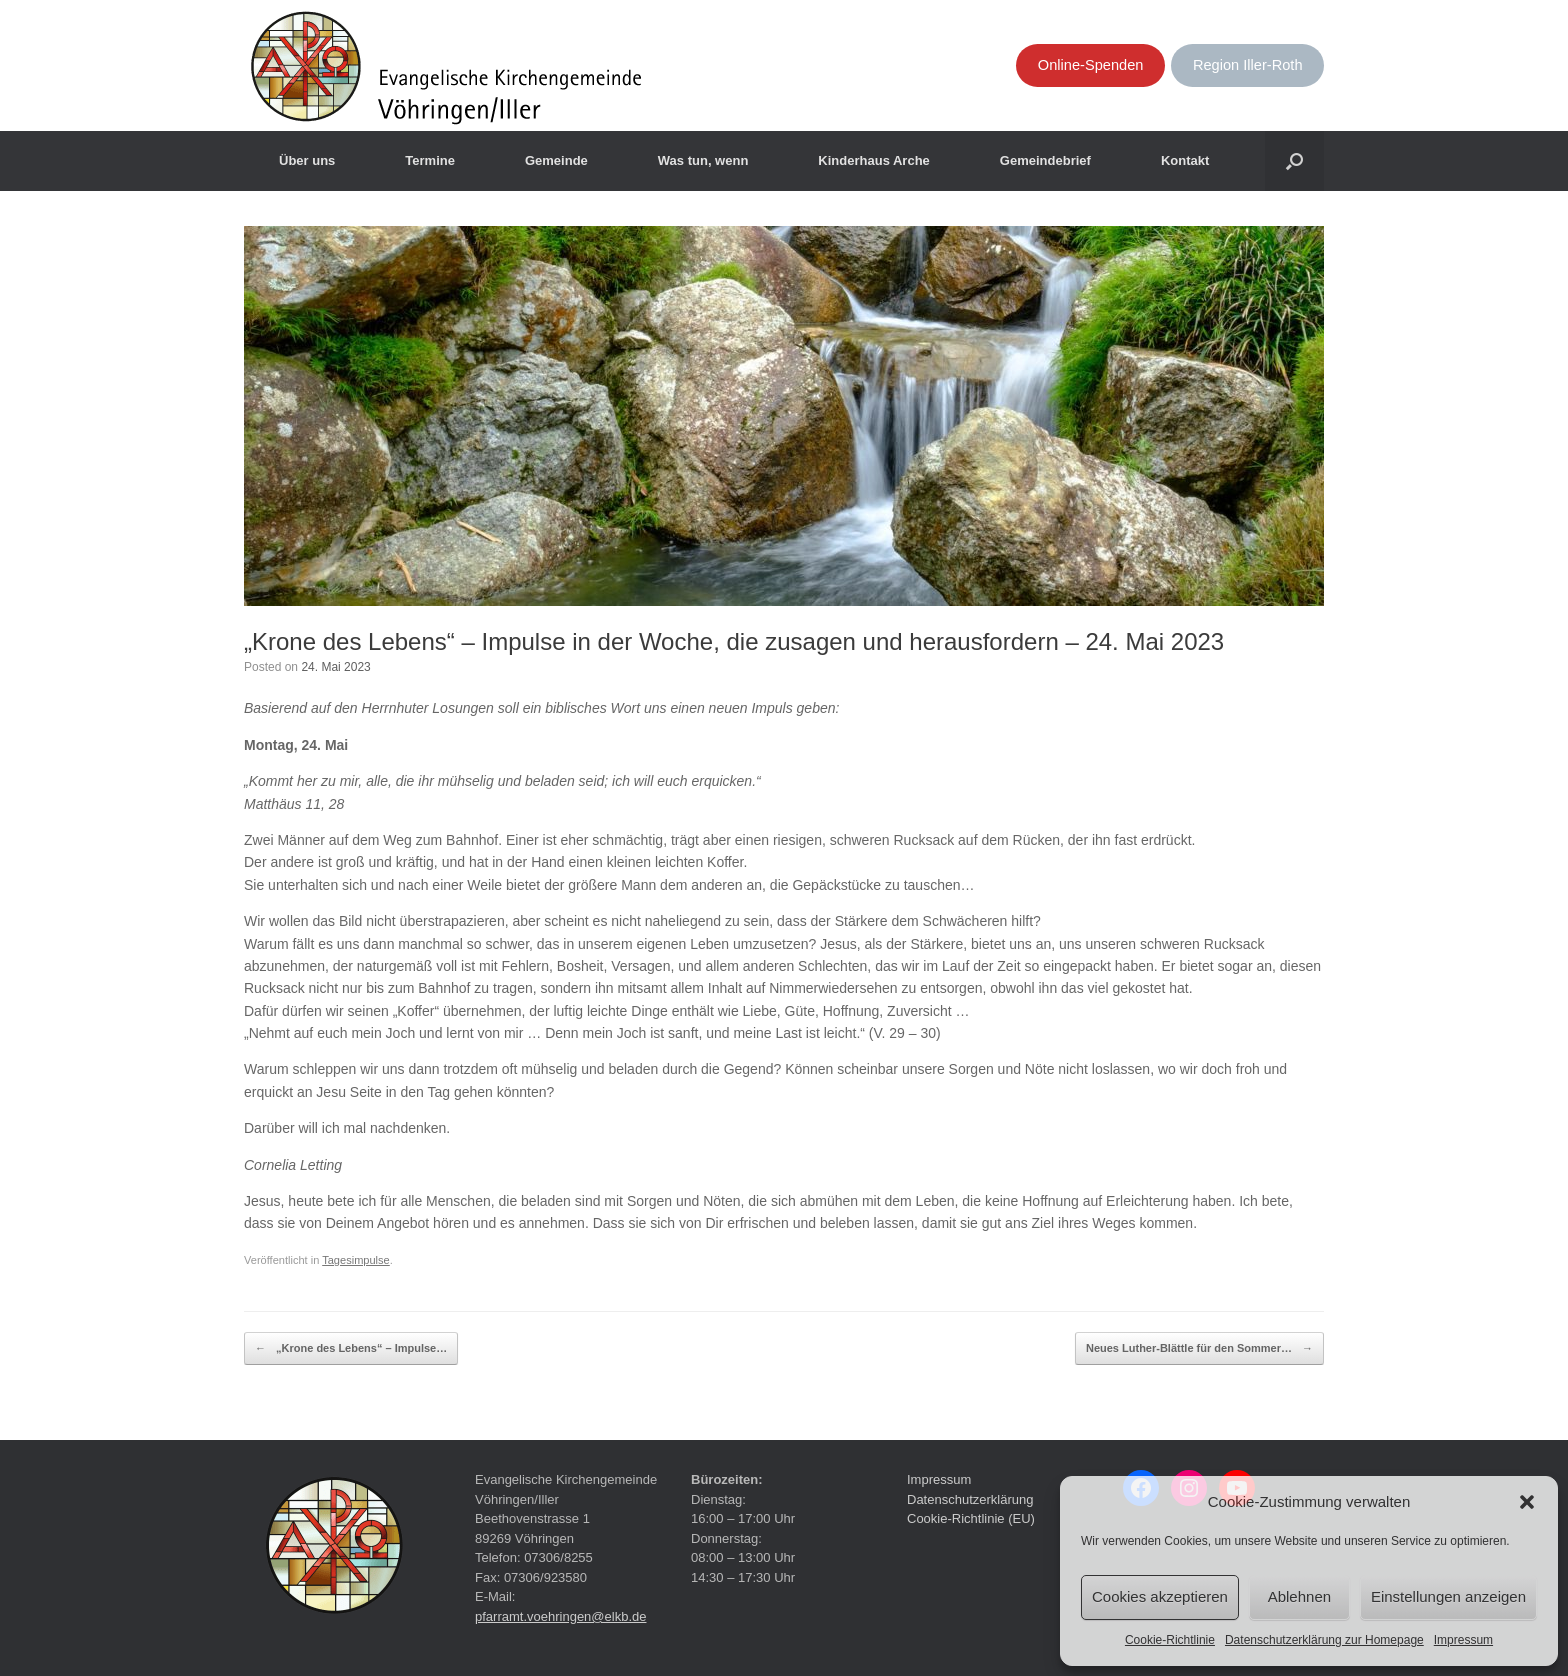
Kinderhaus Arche (874, 160)
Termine (430, 160)
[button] (1527, 1502)
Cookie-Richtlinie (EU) (971, 1518)
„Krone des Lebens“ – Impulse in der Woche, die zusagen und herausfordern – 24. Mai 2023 (734, 641)
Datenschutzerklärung (970, 1499)
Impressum (1463, 1640)
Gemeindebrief (1045, 160)
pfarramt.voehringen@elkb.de (560, 1616)
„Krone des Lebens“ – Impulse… (351, 1349)
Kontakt (1185, 160)
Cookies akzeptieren (1160, 1596)
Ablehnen (1299, 1596)
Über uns (307, 160)
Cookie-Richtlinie (1170, 1640)
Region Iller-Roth (1248, 65)
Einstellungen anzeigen (1448, 1596)
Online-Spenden (1091, 65)
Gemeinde (556, 160)
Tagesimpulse (356, 1260)
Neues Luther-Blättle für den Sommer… (1199, 1349)
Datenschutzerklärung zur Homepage (1324, 1640)
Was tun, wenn (703, 160)
